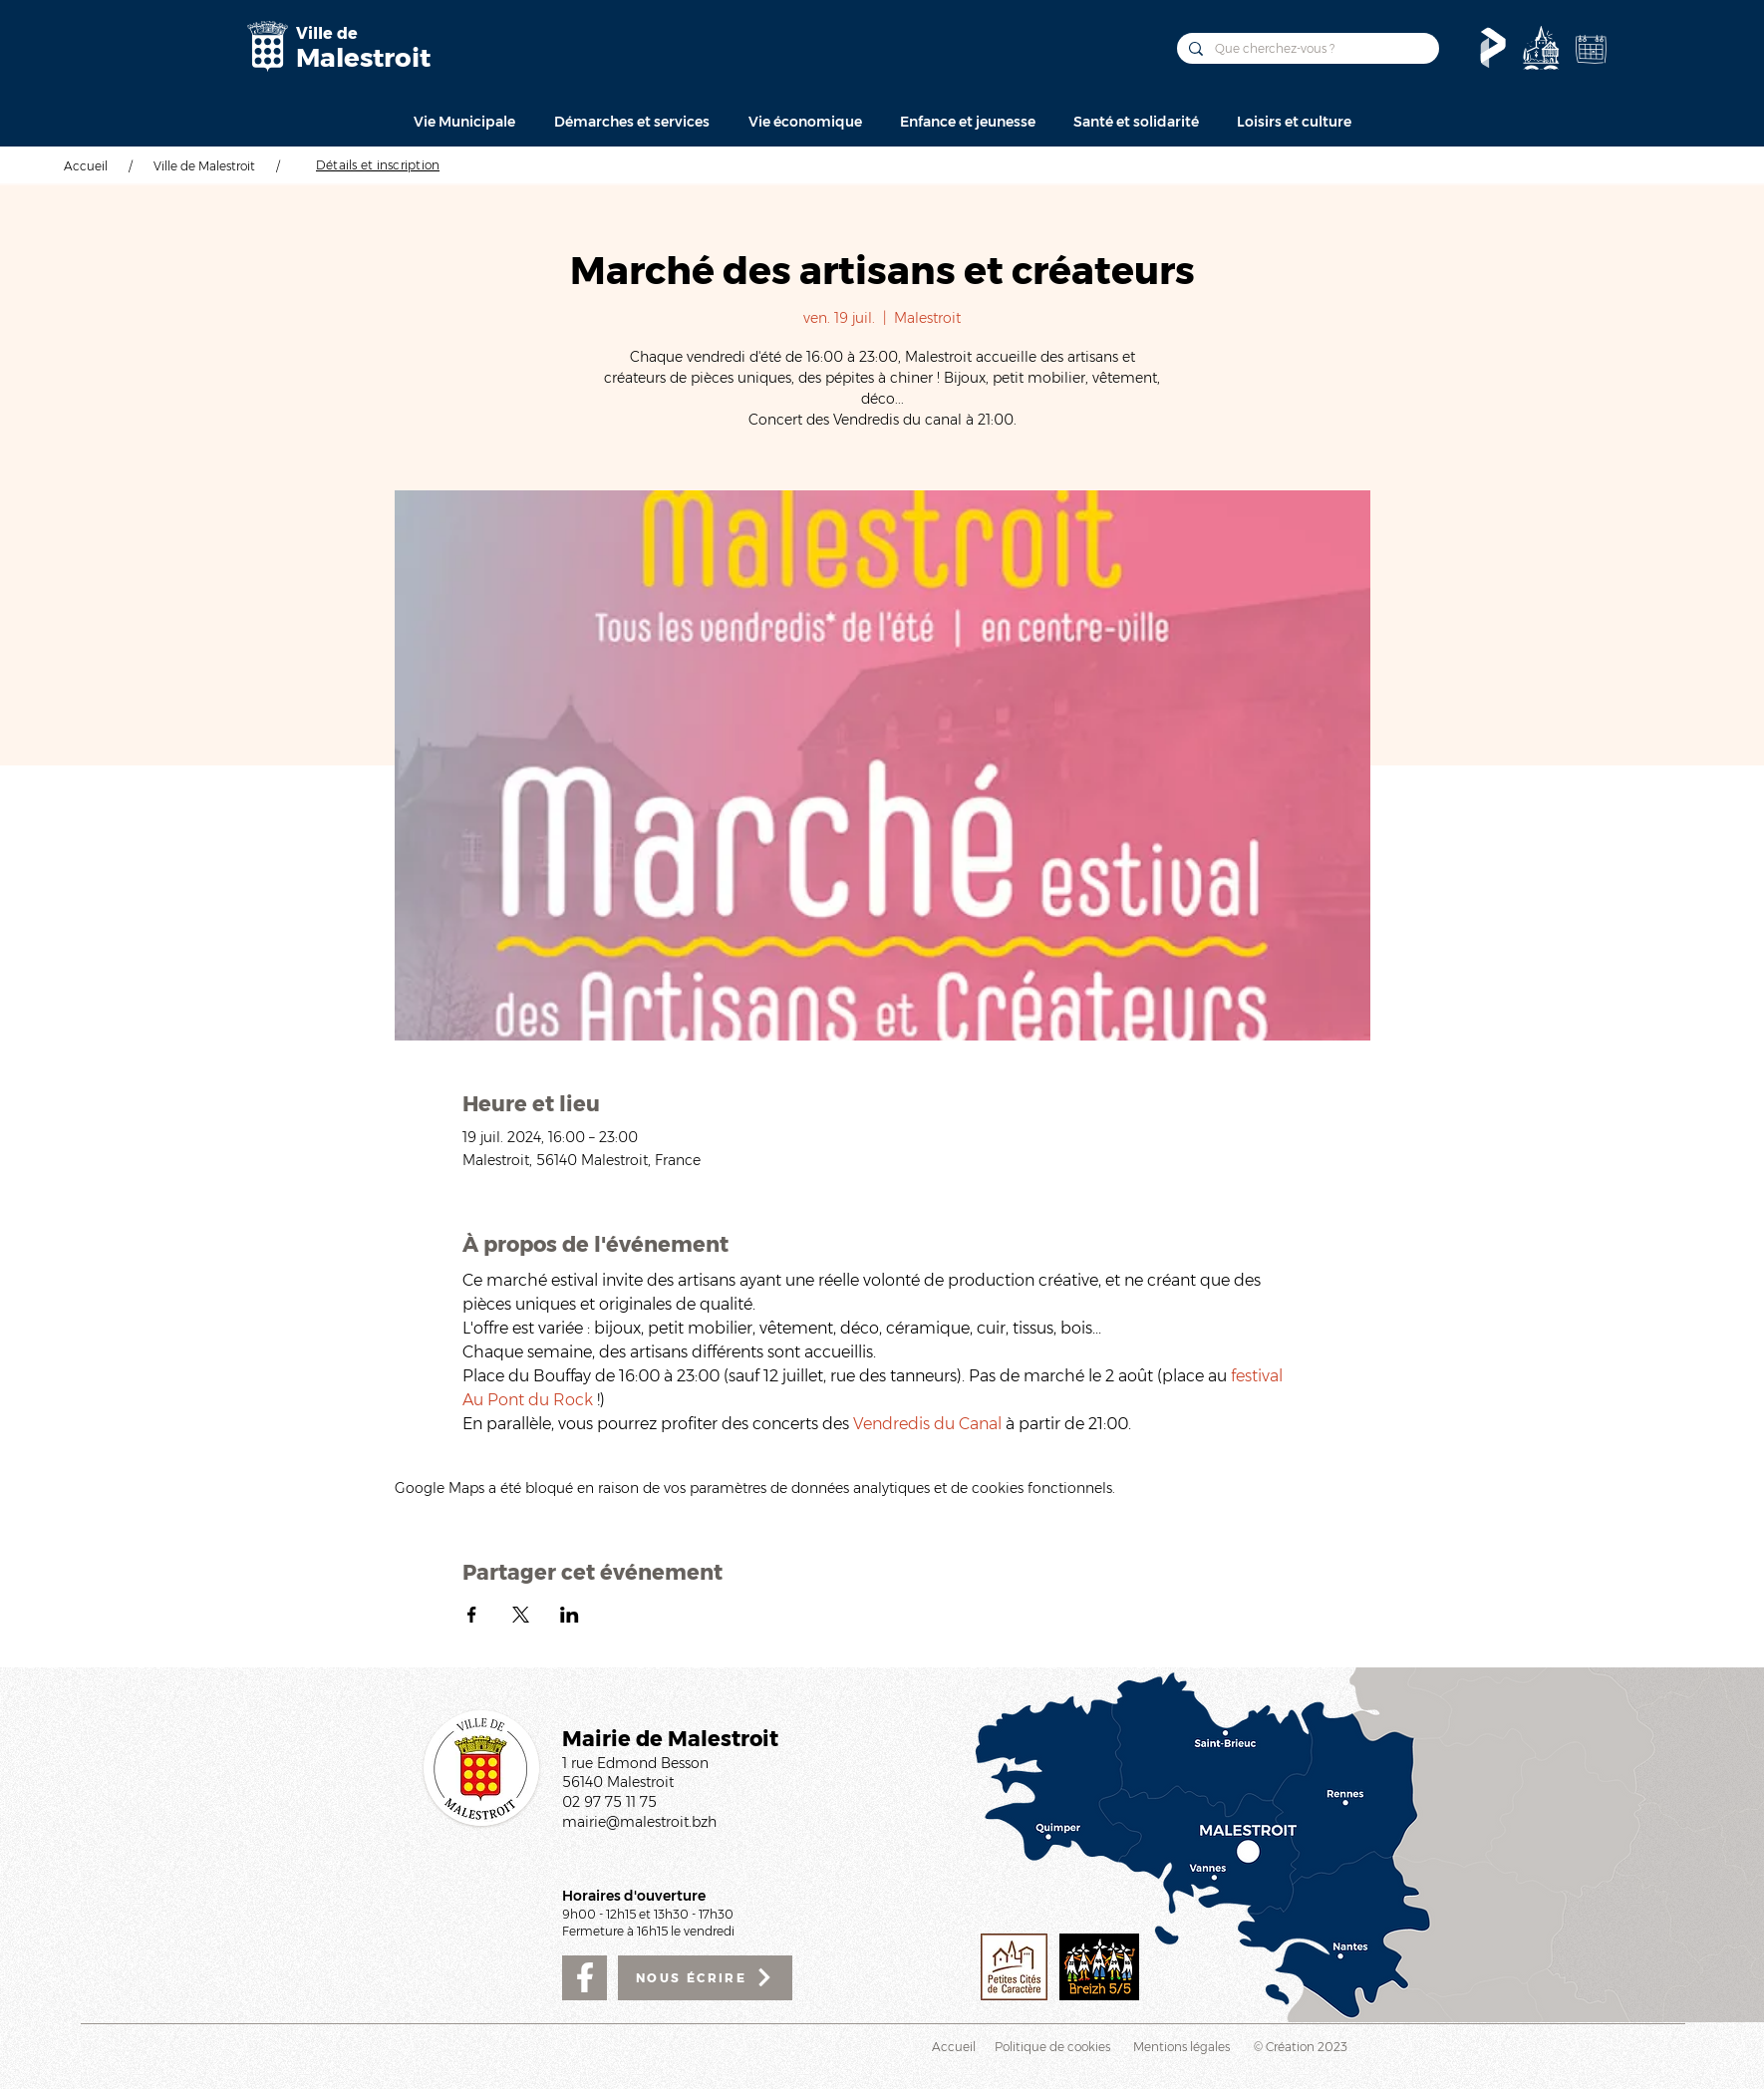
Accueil (86, 165)
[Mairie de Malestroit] (267, 46)
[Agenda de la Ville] (1591, 49)
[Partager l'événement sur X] (520, 1615)
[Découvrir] (1541, 48)
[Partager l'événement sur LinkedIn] (569, 1615)
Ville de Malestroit (204, 165)
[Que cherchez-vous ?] (1306, 48)
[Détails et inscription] (377, 164)
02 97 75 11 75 (609, 1802)
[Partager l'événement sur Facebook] (471, 1615)
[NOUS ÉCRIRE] (705, 1977)
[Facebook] (584, 1977)
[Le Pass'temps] (1493, 48)
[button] (464, 122)
